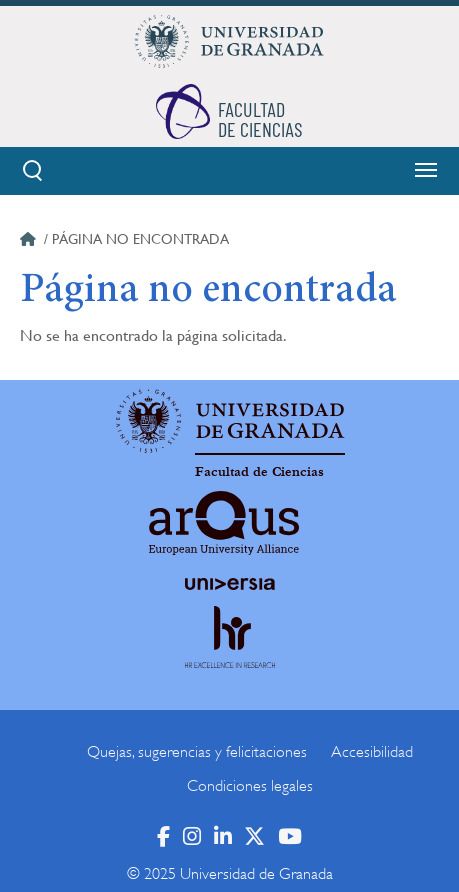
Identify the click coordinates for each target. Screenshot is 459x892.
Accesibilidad (372, 752)
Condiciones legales (250, 786)
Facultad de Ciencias (259, 472)
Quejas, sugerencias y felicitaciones (197, 752)
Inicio (30, 242)
